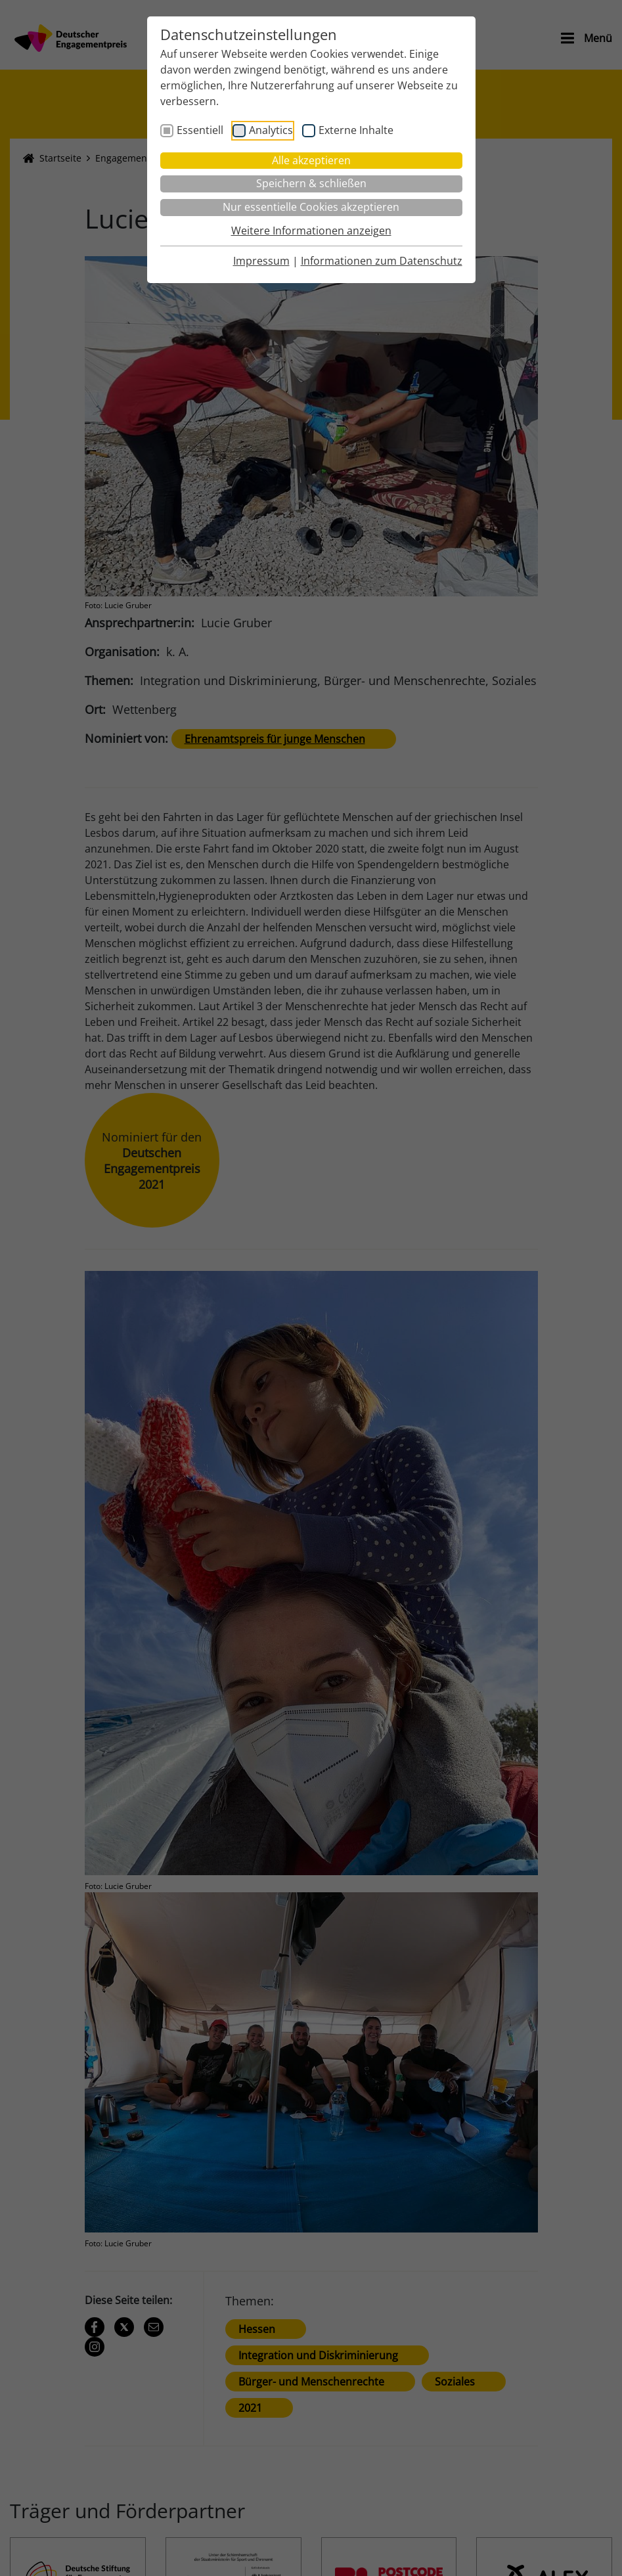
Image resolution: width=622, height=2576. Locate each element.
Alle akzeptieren (311, 160)
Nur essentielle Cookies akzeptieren (311, 207)
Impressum (261, 261)
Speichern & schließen (311, 183)
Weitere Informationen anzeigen (311, 230)
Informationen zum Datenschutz (381, 261)
